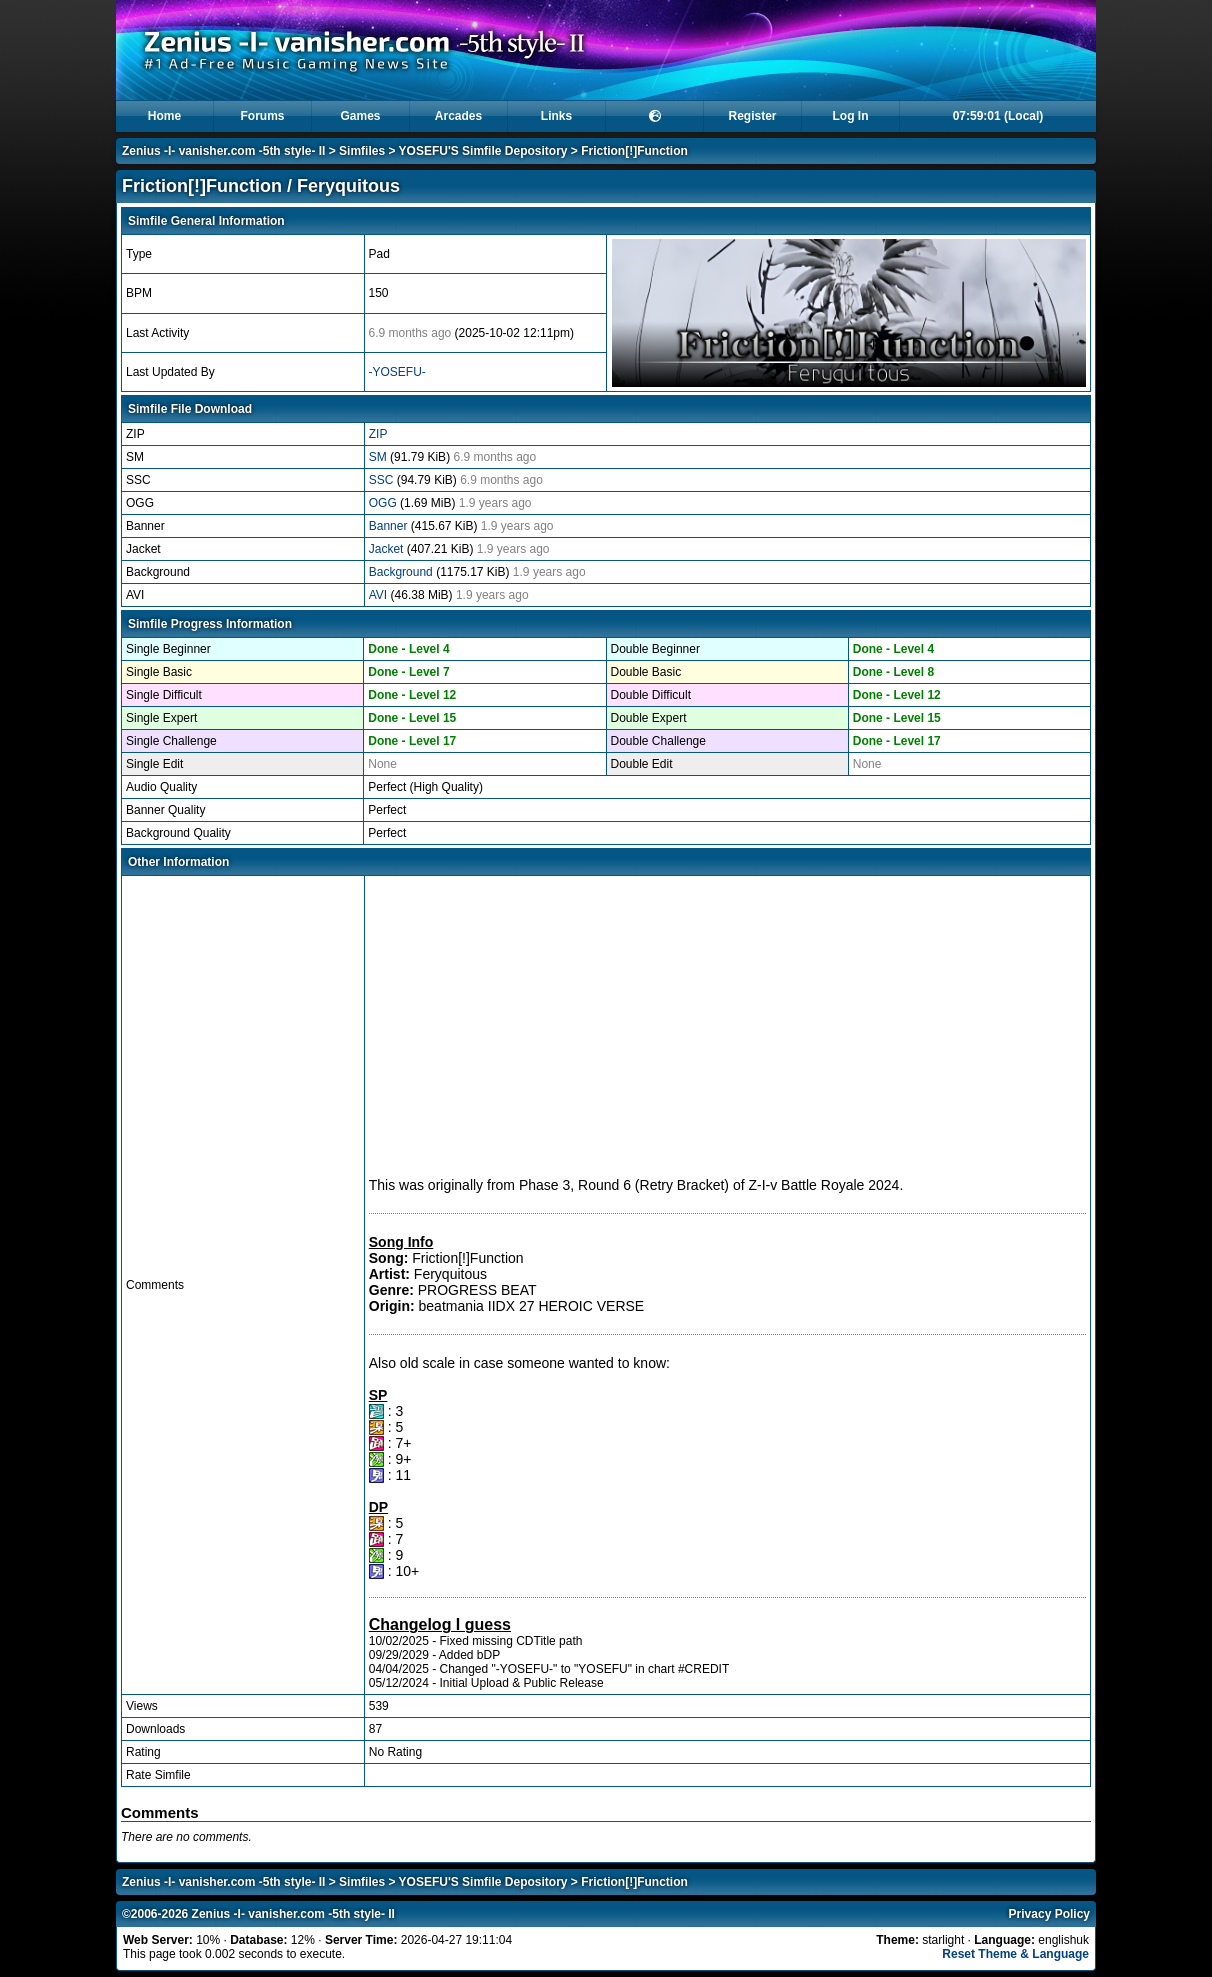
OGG (384, 503)
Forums (262, 116)
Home (164, 116)
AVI (380, 595)
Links (556, 116)
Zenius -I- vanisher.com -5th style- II (223, 151)
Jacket (388, 549)
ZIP (378, 434)
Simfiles (362, 151)
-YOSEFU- (397, 372)
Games (360, 116)
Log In (851, 116)
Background (402, 572)
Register (752, 116)
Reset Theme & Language (1015, 1954)
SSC (383, 480)
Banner (390, 526)
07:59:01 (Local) (998, 116)
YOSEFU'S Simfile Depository (483, 151)
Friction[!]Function (634, 151)
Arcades (458, 116)
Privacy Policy (1049, 1914)
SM (379, 457)
